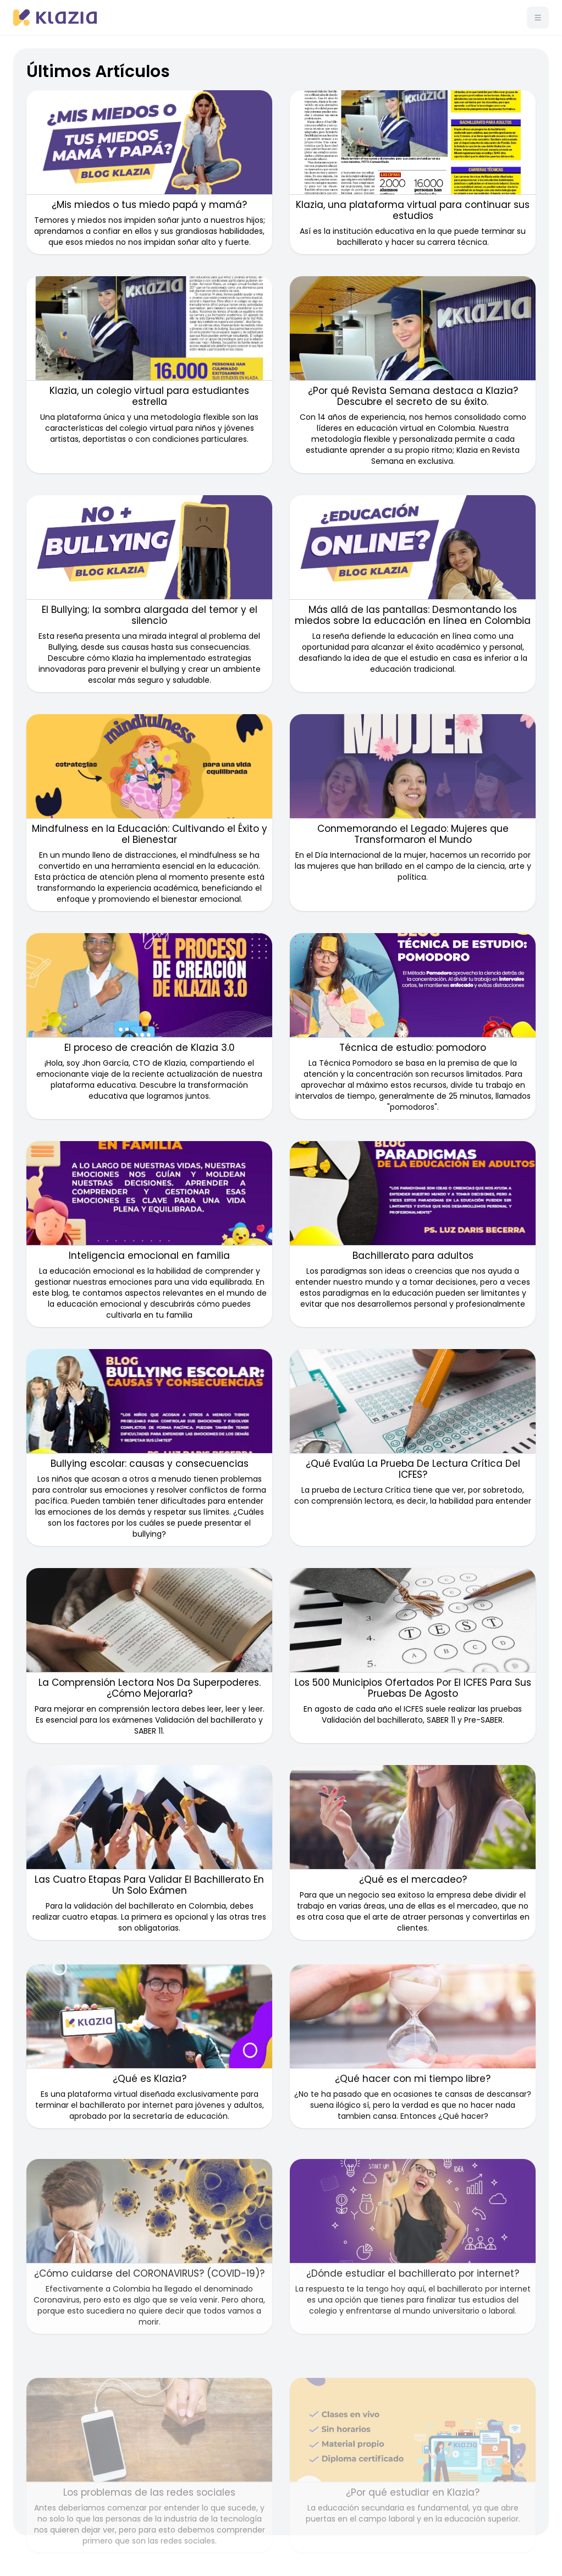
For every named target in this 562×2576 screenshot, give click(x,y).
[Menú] (538, 18)
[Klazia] (55, 17)
